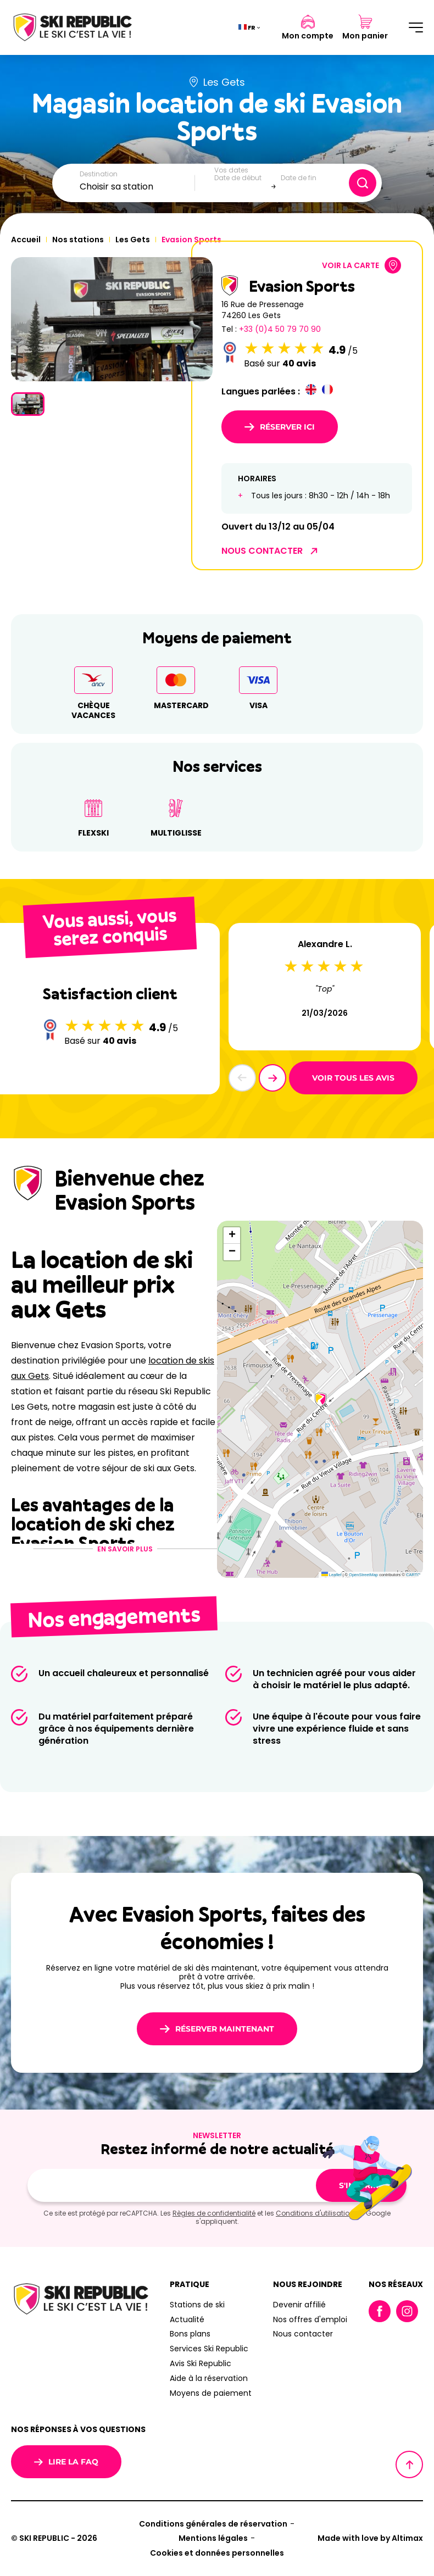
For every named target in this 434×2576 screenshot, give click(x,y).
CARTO (413, 1574)
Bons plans (190, 2333)
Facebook (380, 2311)
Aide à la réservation (209, 2378)
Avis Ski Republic (200, 2363)
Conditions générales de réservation (213, 2523)
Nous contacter (303, 2333)
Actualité (187, 2319)
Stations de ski (197, 2304)
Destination (99, 174)
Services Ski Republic (209, 2348)
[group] (112, 319)
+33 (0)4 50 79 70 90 (280, 329)
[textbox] (137, 187)
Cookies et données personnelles (217, 2552)
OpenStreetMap (363, 1574)
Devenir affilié (299, 2304)
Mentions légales (213, 2538)
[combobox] (137, 187)
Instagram (407, 2311)
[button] (272, 1078)
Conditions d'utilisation (315, 2213)
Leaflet (331, 1574)
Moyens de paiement (211, 2393)
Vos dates (231, 170)
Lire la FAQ (66, 2462)
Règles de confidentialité (214, 2213)
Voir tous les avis (353, 1078)
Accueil (26, 239)
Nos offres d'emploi (310, 2319)
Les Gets (132, 239)
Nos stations (78, 239)
